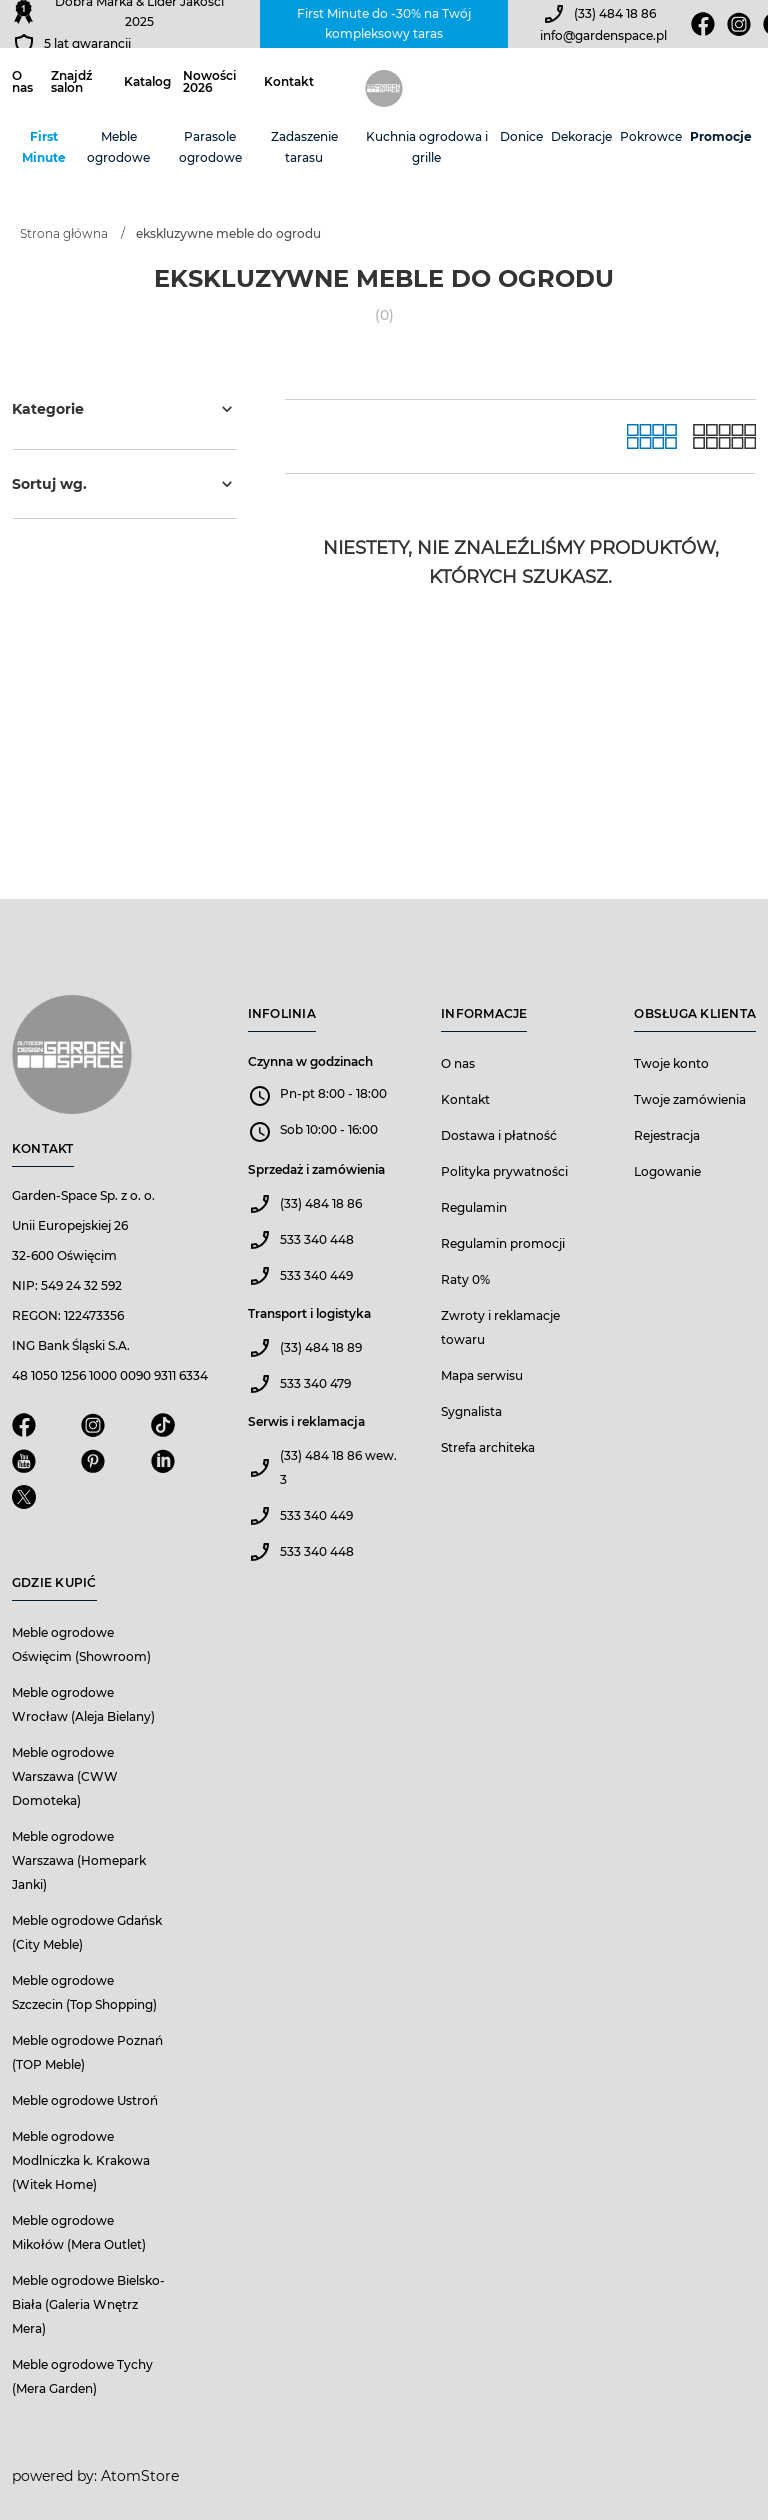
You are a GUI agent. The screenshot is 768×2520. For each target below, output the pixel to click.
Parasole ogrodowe (210, 147)
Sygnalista (471, 1411)
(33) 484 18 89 (321, 1347)
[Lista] (724, 436)
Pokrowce (651, 136)
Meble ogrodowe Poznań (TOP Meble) (87, 2052)
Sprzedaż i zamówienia (316, 1169)
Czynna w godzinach (310, 1061)
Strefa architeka (488, 1447)
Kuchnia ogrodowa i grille (427, 147)
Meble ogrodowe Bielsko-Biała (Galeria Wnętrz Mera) (88, 2304)
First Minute (44, 147)
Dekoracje (581, 136)
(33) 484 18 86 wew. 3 (338, 1467)
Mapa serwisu (482, 1375)
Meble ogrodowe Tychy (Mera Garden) (82, 2376)
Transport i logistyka (309, 1313)
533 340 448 (317, 1239)
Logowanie (667, 1171)
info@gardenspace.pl (603, 35)
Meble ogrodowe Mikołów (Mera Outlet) (79, 2232)
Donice (521, 136)
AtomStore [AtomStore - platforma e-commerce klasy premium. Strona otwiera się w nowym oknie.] (140, 2476)
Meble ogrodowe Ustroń (85, 2100)
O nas (22, 82)
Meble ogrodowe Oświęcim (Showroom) (81, 1644)
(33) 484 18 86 (615, 13)
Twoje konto (671, 1063)
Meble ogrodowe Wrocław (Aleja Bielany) (83, 1704)
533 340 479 (315, 1383)
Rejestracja (667, 1135)
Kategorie (124, 409)
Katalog (147, 82)
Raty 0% (465, 1279)
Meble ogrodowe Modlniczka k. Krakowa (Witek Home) (81, 2160)
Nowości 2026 (209, 82)
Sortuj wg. (124, 484)
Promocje (721, 136)
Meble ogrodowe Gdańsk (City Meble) (87, 1932)
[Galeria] (652, 436)
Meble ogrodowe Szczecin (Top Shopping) (84, 1992)
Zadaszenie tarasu (304, 147)
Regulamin (474, 1207)
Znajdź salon (71, 82)
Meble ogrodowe (118, 147)
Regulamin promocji (503, 1243)
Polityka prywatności (504, 1171)
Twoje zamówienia (690, 1099)
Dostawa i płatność (499, 1135)
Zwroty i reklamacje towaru (500, 1327)
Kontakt (289, 82)
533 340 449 (316, 1275)
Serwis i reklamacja (306, 1421)
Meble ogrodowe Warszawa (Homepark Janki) (79, 1860)
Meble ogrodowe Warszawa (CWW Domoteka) (65, 1776)
